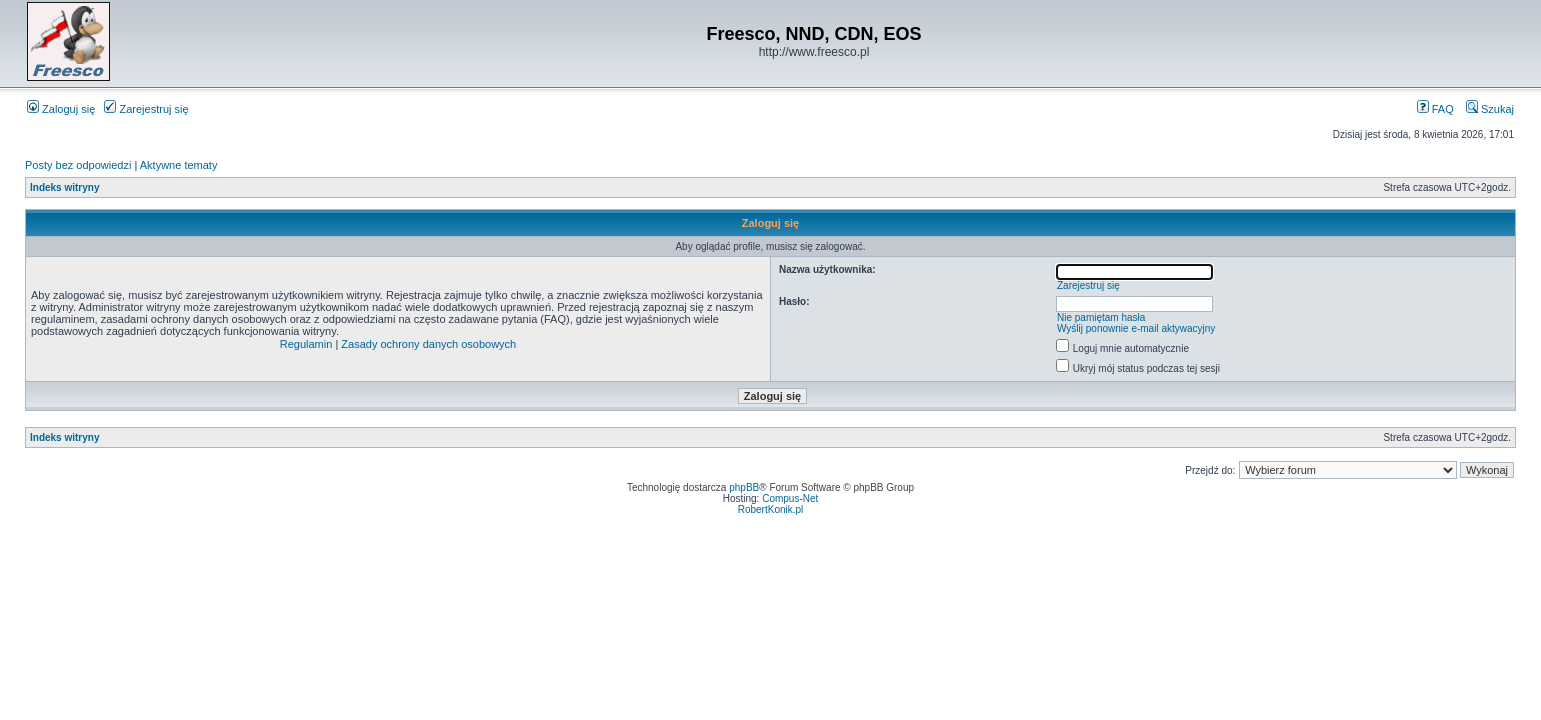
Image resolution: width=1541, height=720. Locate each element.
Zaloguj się (61, 109)
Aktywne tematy (179, 165)
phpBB (744, 487)
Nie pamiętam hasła (1101, 317)
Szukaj (1490, 109)
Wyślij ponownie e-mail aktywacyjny (1136, 328)
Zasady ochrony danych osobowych (428, 344)
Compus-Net (790, 498)
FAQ (1435, 109)
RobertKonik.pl (771, 509)
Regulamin (306, 344)
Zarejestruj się (146, 109)
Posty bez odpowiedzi (78, 165)
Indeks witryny (64, 187)
